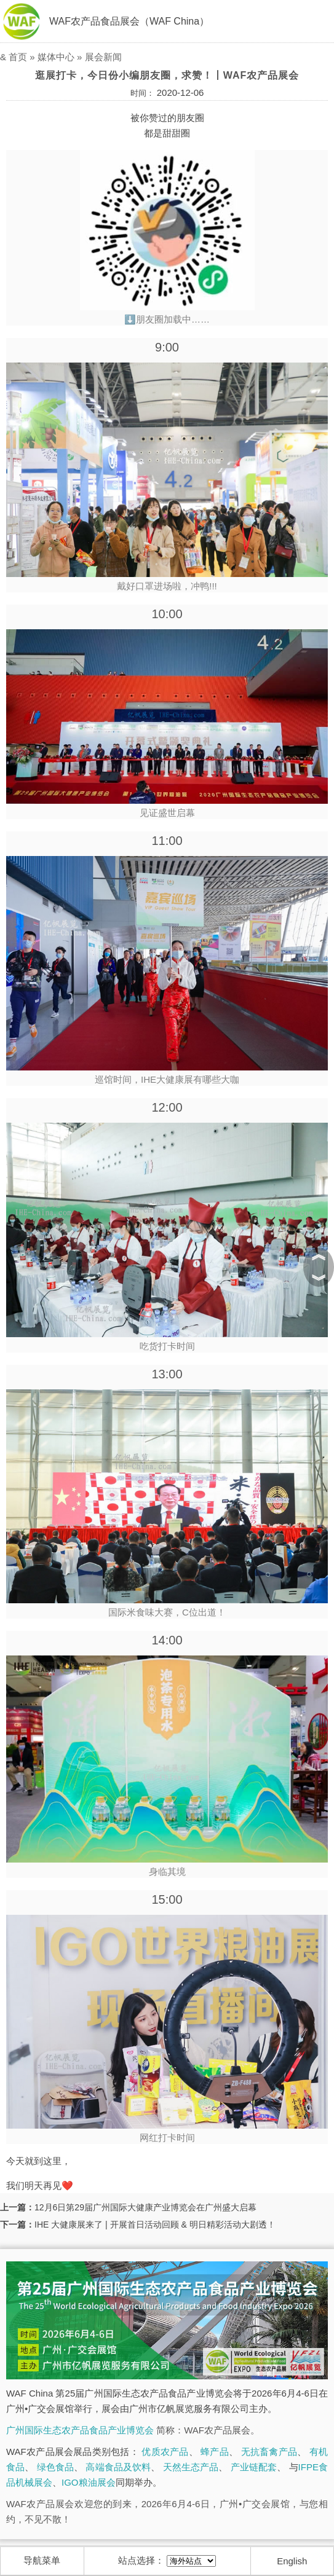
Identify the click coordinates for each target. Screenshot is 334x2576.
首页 (18, 57)
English (292, 2561)
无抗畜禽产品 (269, 2451)
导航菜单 (41, 2560)
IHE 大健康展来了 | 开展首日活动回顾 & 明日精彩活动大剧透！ (155, 2224)
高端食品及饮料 (118, 2467)
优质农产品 (164, 2451)
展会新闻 (103, 57)
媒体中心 (56, 57)
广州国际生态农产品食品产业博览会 (80, 2430)
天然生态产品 (191, 2467)
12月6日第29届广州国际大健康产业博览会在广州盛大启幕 (145, 2207)
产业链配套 (254, 2467)
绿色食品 (55, 2467)
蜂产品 (215, 2451)
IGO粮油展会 (89, 2482)
